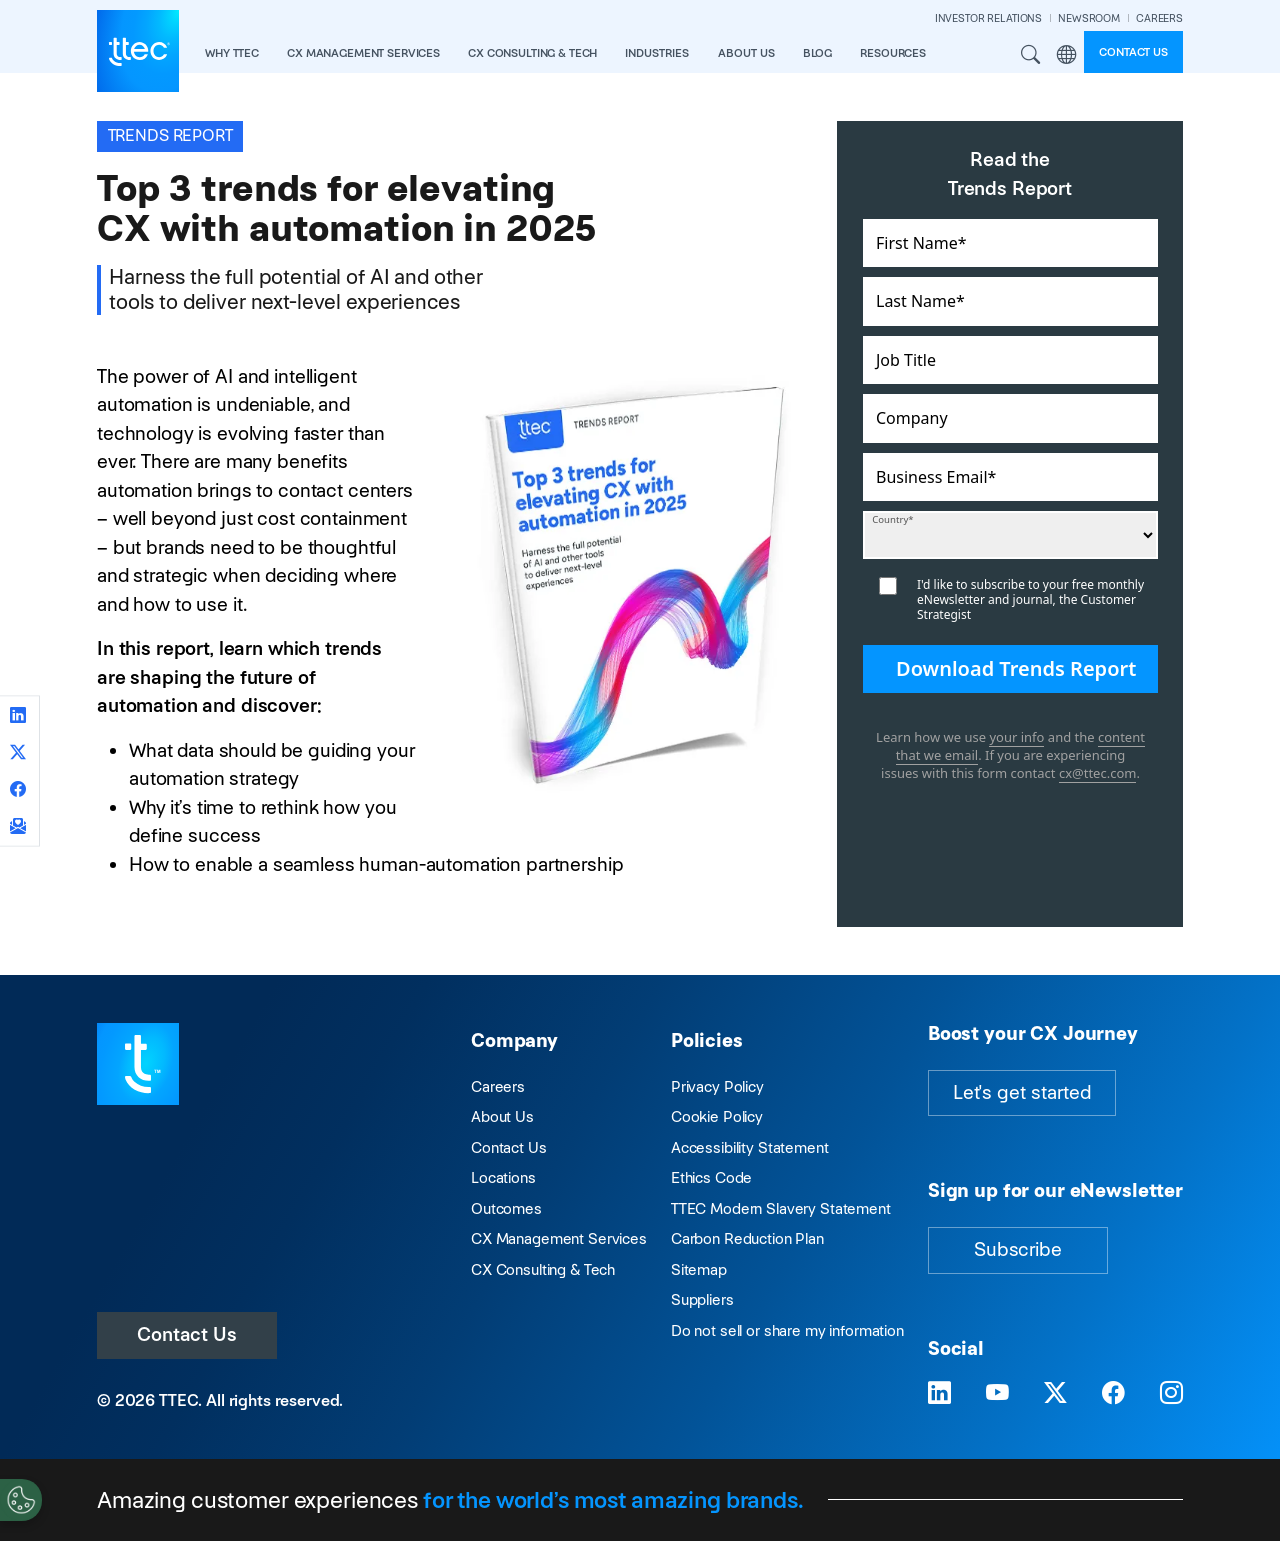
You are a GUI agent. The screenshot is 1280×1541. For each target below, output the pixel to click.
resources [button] (893, 53)
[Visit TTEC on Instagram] (1171, 1393)
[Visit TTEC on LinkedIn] (939, 1393)
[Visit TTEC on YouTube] (997, 1393)
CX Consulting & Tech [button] (532, 53)
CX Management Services (559, 1238)
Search (1031, 55)
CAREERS (1159, 18)
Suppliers (702, 1299)
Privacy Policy (717, 1086)
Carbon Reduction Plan (747, 1238)
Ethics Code (711, 1177)
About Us (502, 1116)
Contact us (1133, 52)
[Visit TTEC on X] (1055, 1393)
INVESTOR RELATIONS (988, 18)
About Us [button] (746, 53)
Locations (503, 1177)
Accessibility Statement (750, 1147)
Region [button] (1066, 55)
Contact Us (187, 1334)
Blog (817, 53)
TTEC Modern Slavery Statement (781, 1208)
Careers (498, 1086)
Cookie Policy (717, 1116)
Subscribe (1018, 1249)
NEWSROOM (1089, 18)
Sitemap (699, 1269)
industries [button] (657, 53)
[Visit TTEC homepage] (138, 1062)
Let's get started (1022, 1092)
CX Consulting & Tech (543, 1269)
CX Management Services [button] (363, 53)
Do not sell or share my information (787, 1330)
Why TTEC (232, 53)
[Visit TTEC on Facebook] (1113, 1393)
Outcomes (506, 1208)
